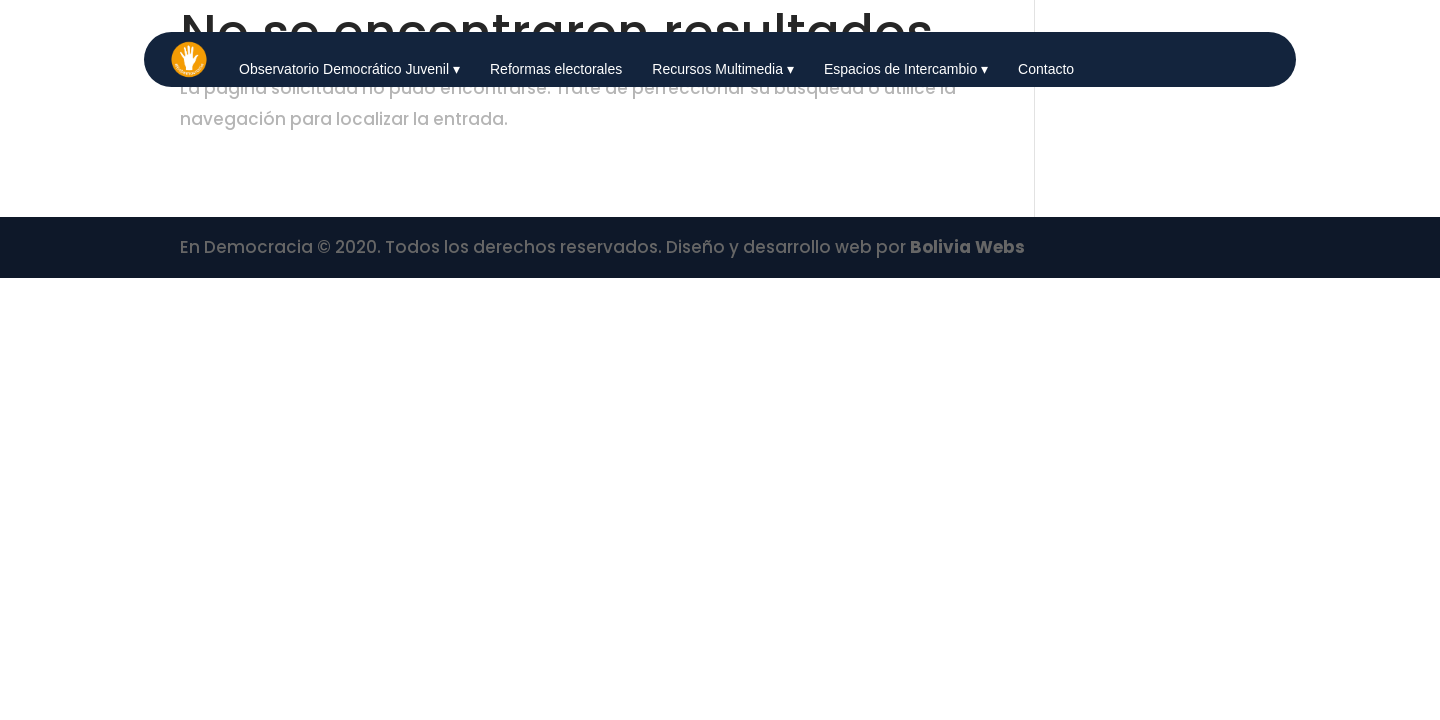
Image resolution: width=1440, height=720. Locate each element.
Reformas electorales (556, 69)
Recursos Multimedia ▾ (723, 69)
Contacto (1046, 69)
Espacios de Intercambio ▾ (906, 69)
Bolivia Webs (967, 247)
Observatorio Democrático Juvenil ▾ (349, 69)
